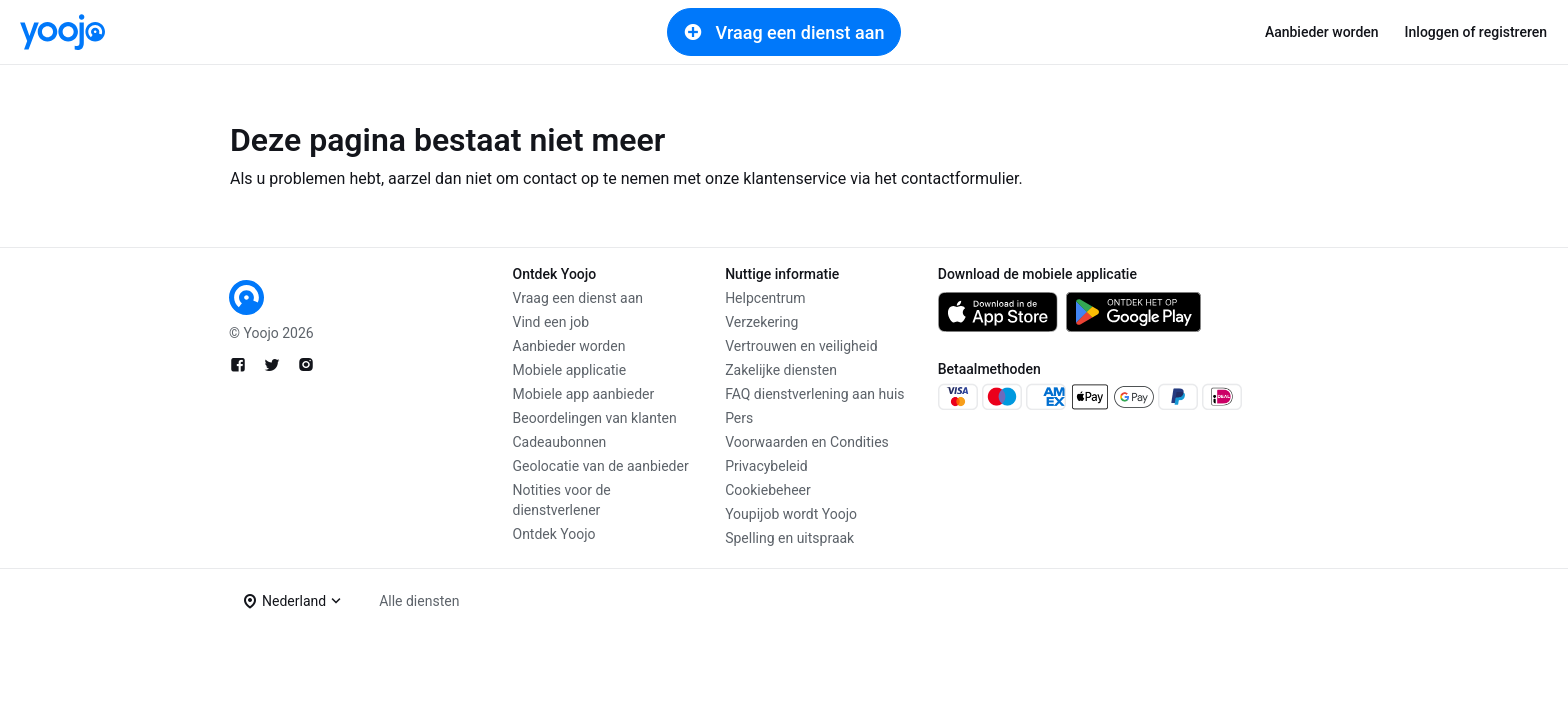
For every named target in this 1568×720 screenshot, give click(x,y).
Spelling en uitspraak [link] (789, 538)
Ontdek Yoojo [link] (554, 534)
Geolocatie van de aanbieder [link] (601, 466)
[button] (292, 601)
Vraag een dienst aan (784, 32)
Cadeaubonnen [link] (560, 442)
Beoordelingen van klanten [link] (595, 418)
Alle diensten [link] (419, 601)
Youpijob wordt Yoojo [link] (791, 514)
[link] (62, 32)
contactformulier (960, 178)
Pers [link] (739, 418)
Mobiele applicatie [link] (570, 370)
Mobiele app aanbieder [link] (584, 394)
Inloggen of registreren (1476, 32)
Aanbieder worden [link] (1322, 32)
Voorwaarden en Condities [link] (807, 442)
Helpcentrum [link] (765, 298)
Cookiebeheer (768, 490)
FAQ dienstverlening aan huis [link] (814, 394)
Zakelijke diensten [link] (781, 370)
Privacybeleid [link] (766, 466)
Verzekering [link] (761, 322)
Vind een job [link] (551, 322)
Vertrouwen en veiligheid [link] (801, 346)
